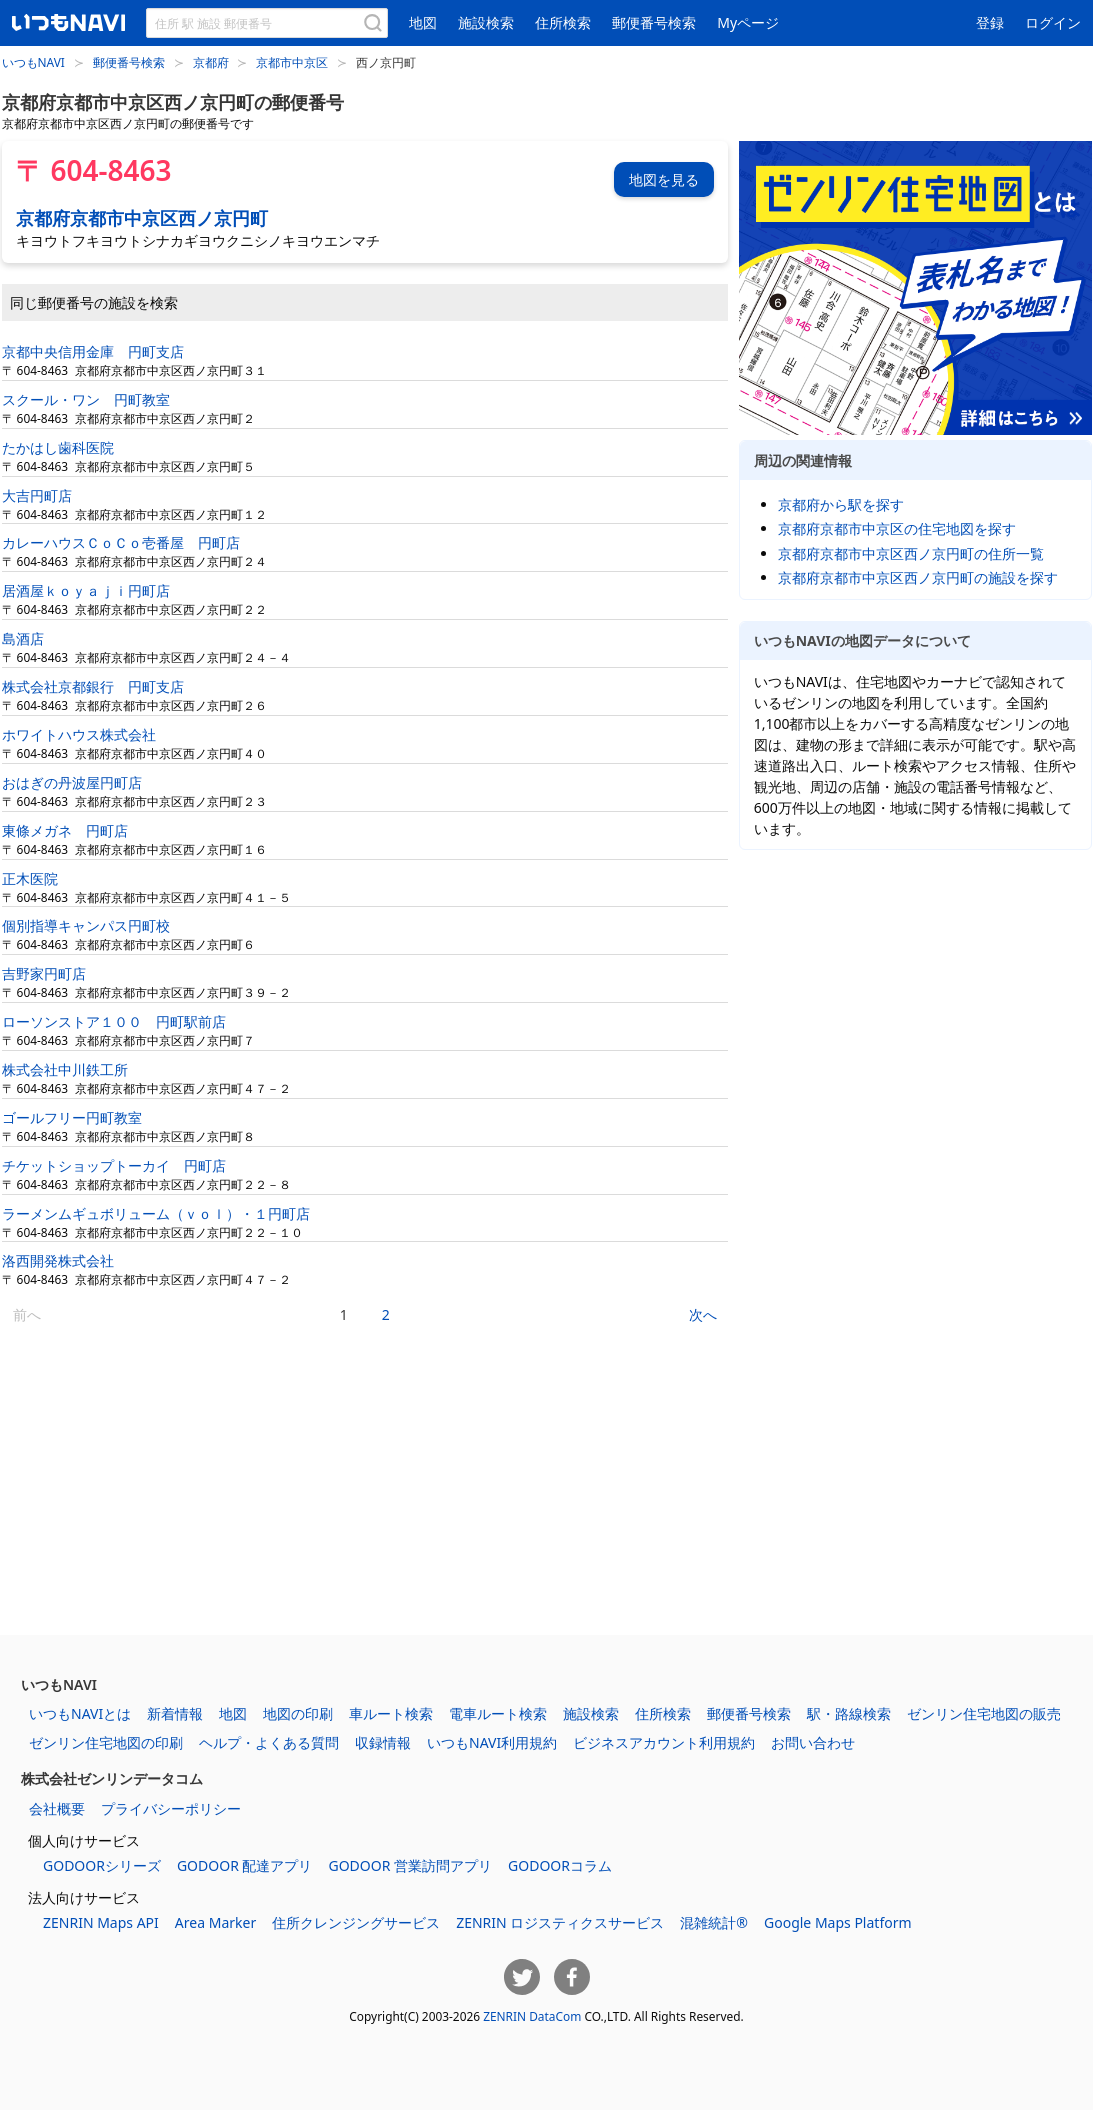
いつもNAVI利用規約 (492, 1742)
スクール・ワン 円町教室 (86, 399)
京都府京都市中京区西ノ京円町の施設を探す (918, 577)
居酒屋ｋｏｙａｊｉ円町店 (86, 590)
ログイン (1053, 22)
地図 (423, 22)
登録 (990, 22)
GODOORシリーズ (102, 1865)
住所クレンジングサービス (356, 1922)
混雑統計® (714, 1922)
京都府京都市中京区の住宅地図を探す (897, 528)
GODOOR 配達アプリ (245, 1865)
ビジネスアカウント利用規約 (664, 1742)
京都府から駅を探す (841, 504)
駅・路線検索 (849, 1713)
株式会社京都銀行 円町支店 (93, 686)
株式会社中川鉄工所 (65, 1069)
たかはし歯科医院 (58, 447)
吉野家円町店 (44, 973)
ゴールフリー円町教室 (72, 1117)
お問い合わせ (813, 1742)
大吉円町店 (37, 495)
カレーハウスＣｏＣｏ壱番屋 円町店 (121, 542)
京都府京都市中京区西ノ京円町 (142, 218)
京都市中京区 (292, 62)
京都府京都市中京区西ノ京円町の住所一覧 (911, 553)
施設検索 (486, 22)
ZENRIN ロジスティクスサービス (560, 1922)
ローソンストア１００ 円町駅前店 (114, 1021)
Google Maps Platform (838, 1922)
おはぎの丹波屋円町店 (72, 782)
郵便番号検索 (654, 22)
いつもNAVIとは (80, 1713)
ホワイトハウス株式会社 (79, 734)
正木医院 (30, 878)
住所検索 (563, 22)
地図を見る (664, 179)
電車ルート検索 (498, 1713)
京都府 (211, 62)
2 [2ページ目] (386, 1314)
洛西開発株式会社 (58, 1260)
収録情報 (383, 1742)
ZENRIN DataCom (532, 2016)
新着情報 (175, 1713)
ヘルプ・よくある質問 (269, 1742)
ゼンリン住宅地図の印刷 (106, 1742)
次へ (703, 1314)
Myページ (748, 22)
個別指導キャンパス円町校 (86, 925)
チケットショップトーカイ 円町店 (114, 1165)
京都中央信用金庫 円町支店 (93, 351)
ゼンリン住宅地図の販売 (984, 1713)
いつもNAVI (33, 62)
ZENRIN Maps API (101, 1922)
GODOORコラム (560, 1865)
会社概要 (57, 1808)
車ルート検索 (391, 1713)
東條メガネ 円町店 (65, 830)
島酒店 (23, 638)
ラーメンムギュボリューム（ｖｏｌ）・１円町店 (156, 1213)
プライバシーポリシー (171, 1808)
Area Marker (215, 1922)
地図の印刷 (298, 1713)
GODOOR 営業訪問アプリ (410, 1865)
